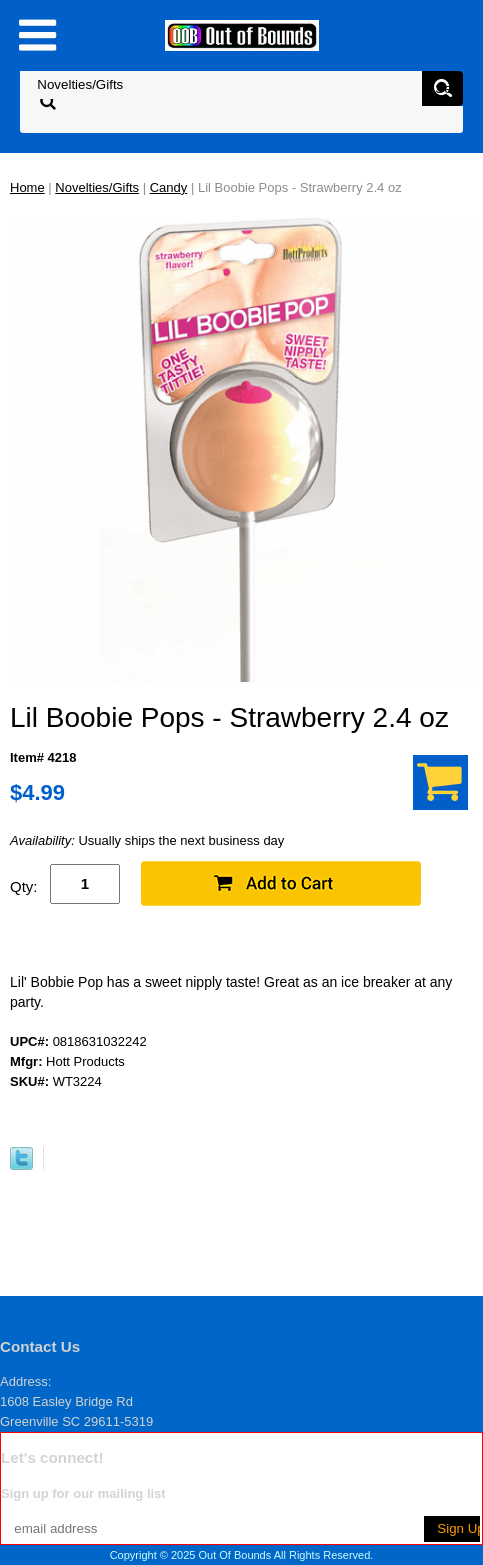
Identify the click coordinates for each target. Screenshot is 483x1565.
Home (27, 187)
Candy (169, 187)
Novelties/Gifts (97, 187)
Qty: (24, 886)
